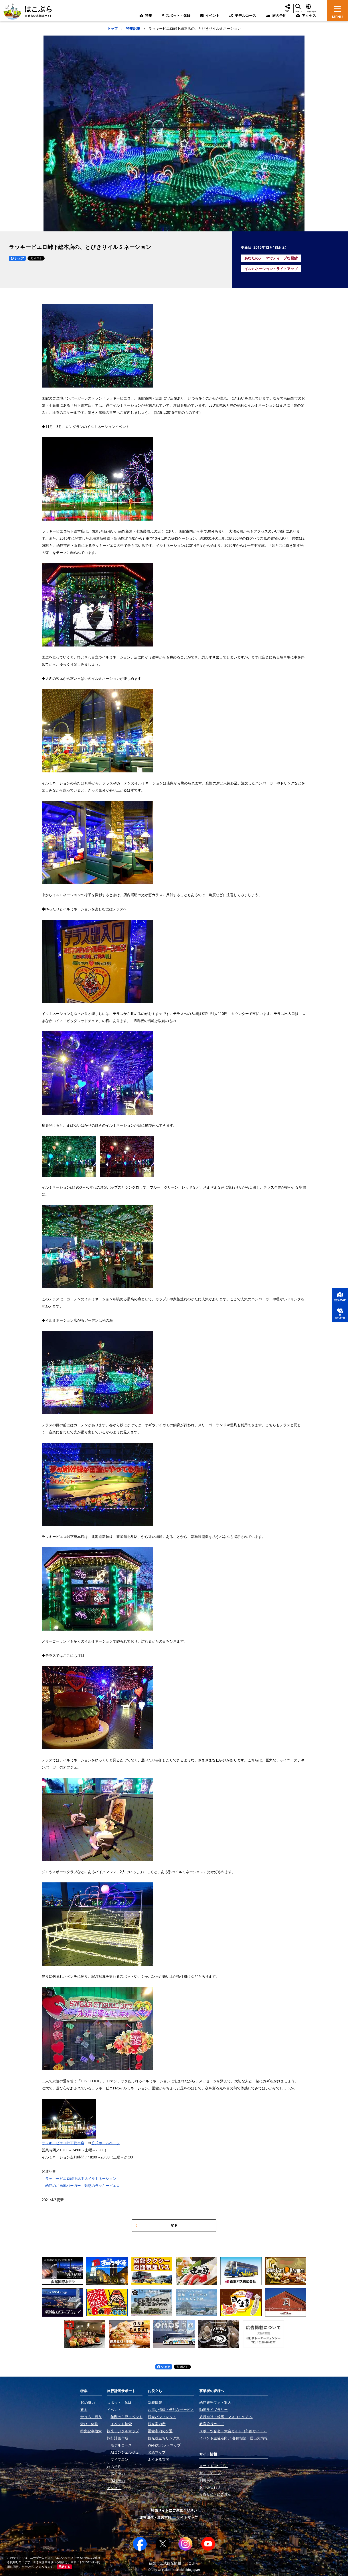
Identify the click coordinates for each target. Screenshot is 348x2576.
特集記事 (133, 28)
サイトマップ (187, 2517)
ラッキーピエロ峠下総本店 (63, 2142)
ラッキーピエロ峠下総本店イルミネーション (80, 2178)
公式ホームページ (105, 2142)
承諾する (64, 2567)
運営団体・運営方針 (155, 2517)
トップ (112, 28)
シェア (17, 258)
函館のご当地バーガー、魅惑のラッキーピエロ (82, 2185)
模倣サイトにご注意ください (174, 2510)
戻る (156, 2225)
